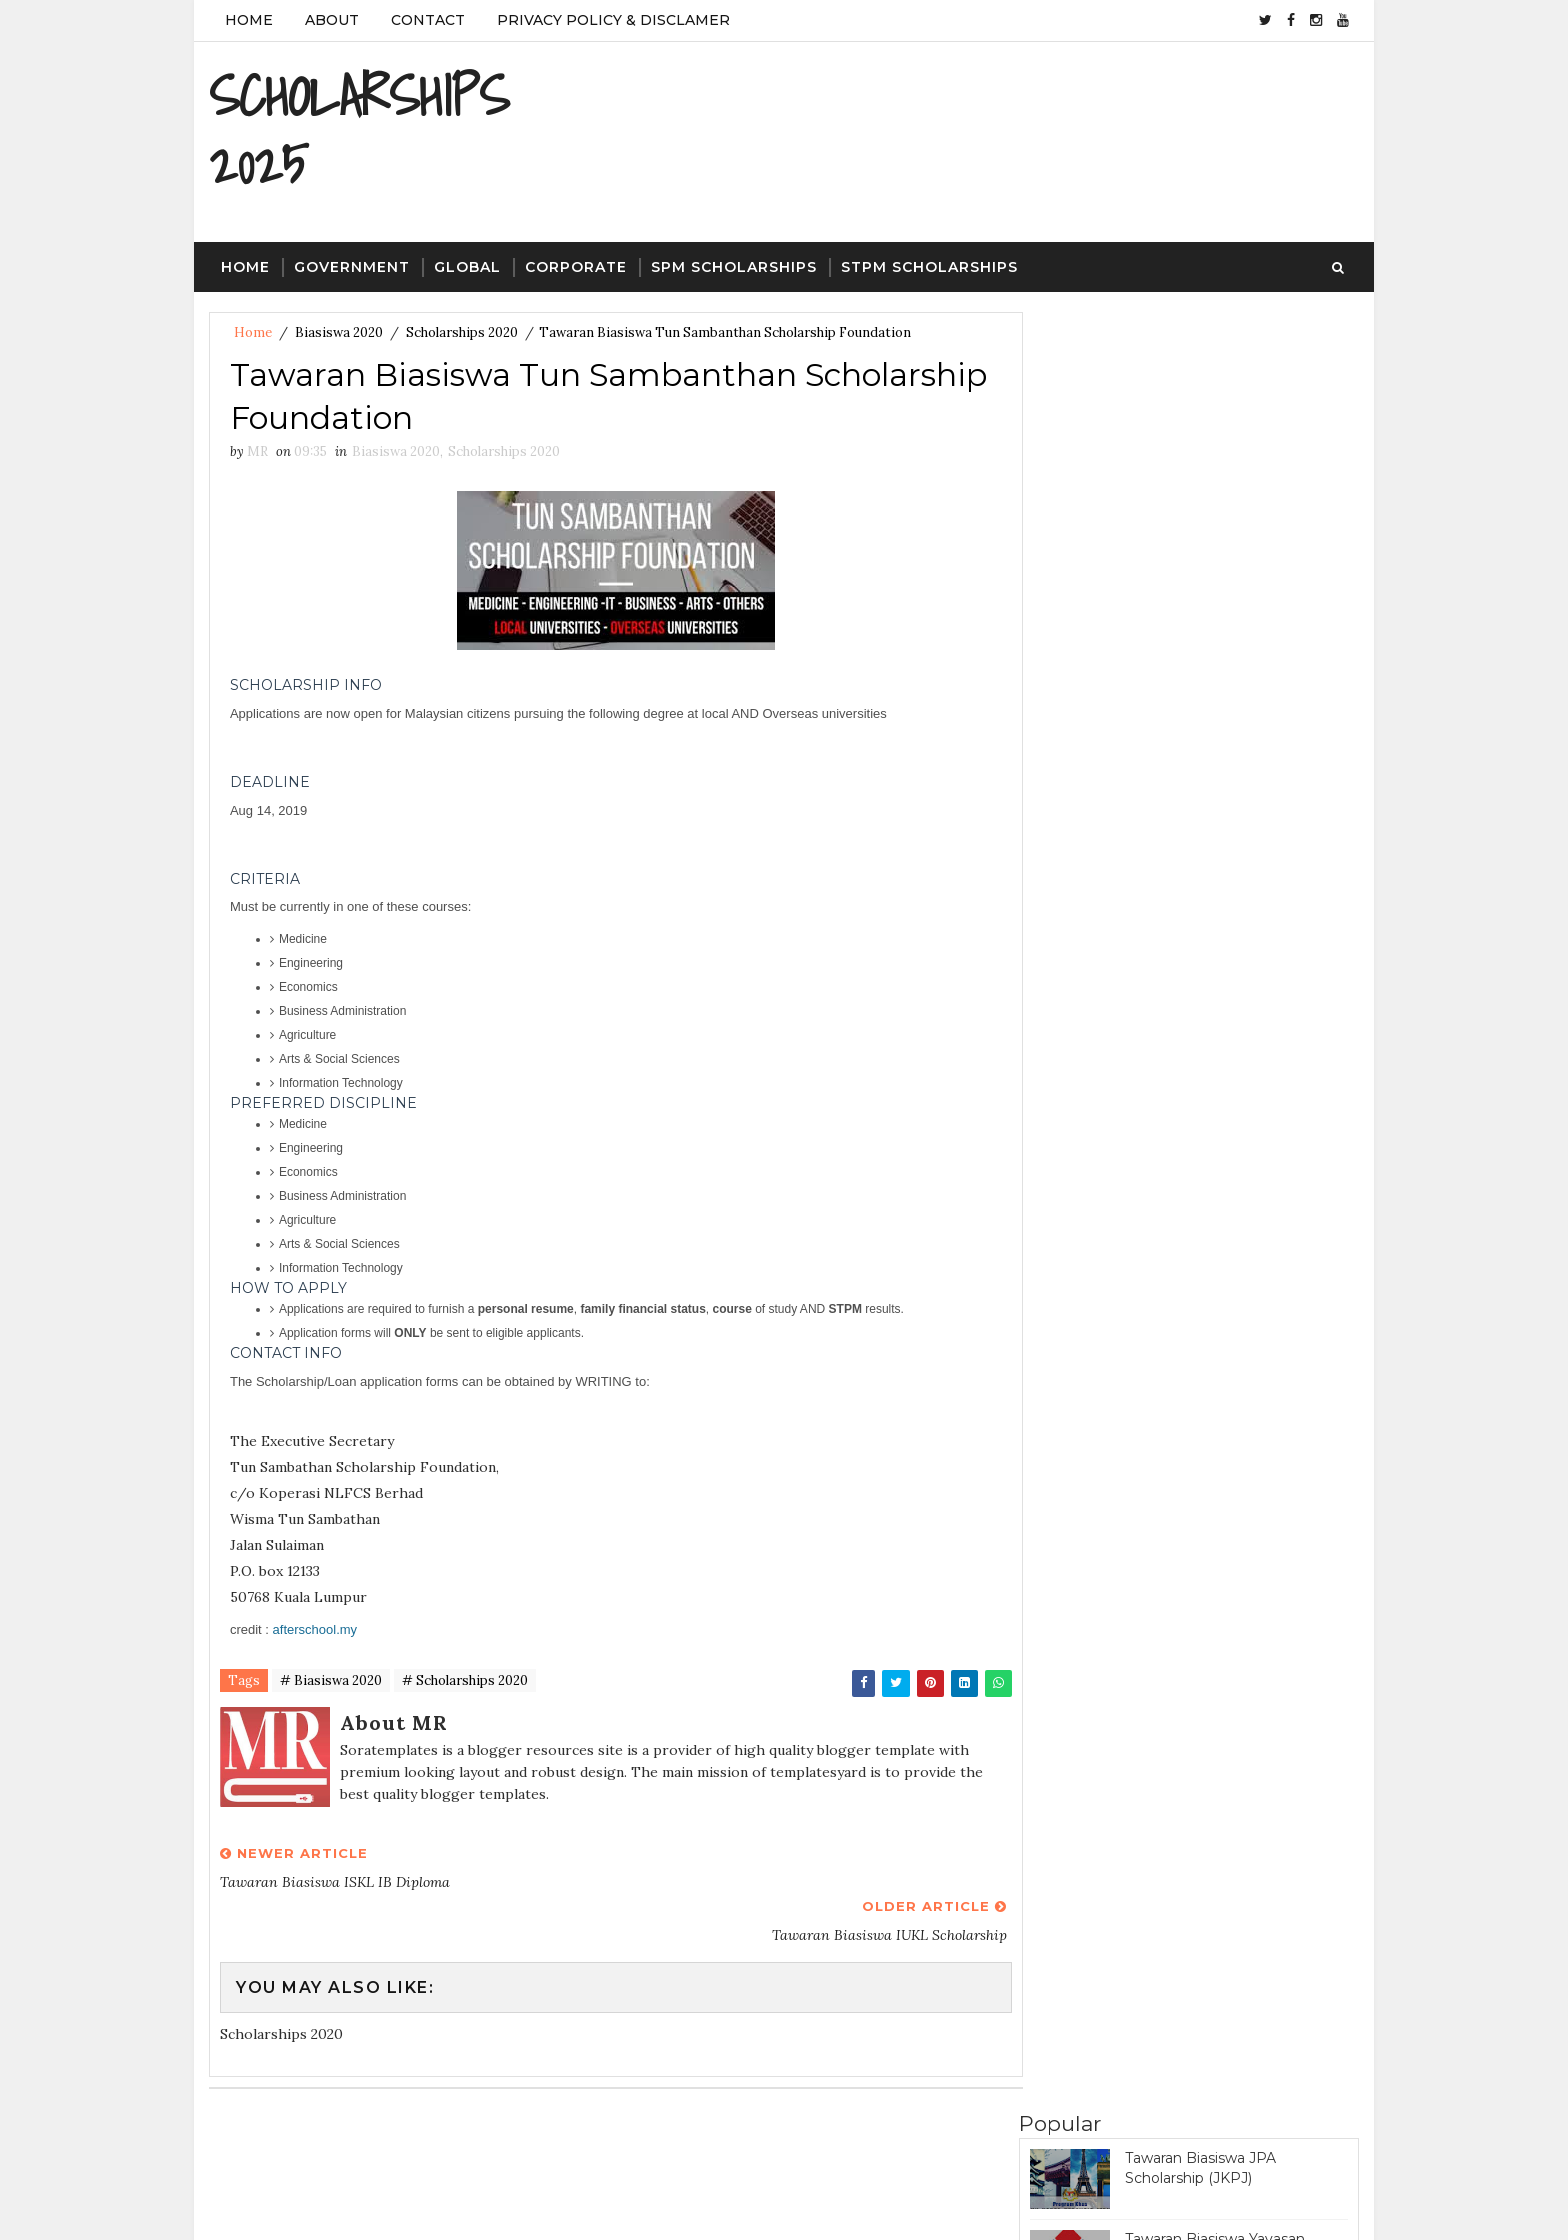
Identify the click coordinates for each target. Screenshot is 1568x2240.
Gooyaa (539, 2205)
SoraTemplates (343, 2205)
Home (249, 20)
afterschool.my (315, 1631)
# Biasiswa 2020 (331, 1683)
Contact (428, 20)
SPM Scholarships (734, 268)
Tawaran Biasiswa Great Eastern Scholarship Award (1235, 783)
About (332, 20)
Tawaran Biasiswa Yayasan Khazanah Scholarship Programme (1215, 1116)
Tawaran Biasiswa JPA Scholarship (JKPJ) (1200, 372)
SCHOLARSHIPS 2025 (359, 129)
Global (467, 268)
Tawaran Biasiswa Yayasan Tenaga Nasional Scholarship (1223, 534)
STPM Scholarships (929, 268)
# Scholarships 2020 (465, 1683)
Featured (1274, 1198)
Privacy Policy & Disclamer (613, 20)
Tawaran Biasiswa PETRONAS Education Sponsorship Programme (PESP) (1228, 624)
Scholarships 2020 (462, 333)
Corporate (576, 268)
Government (352, 268)
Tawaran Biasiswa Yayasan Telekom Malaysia (1215, 453)
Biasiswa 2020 (339, 333)
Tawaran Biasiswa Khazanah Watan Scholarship (1221, 945)
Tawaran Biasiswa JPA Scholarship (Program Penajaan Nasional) (1234, 708)
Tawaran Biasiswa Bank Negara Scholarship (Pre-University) (1232, 1026)
